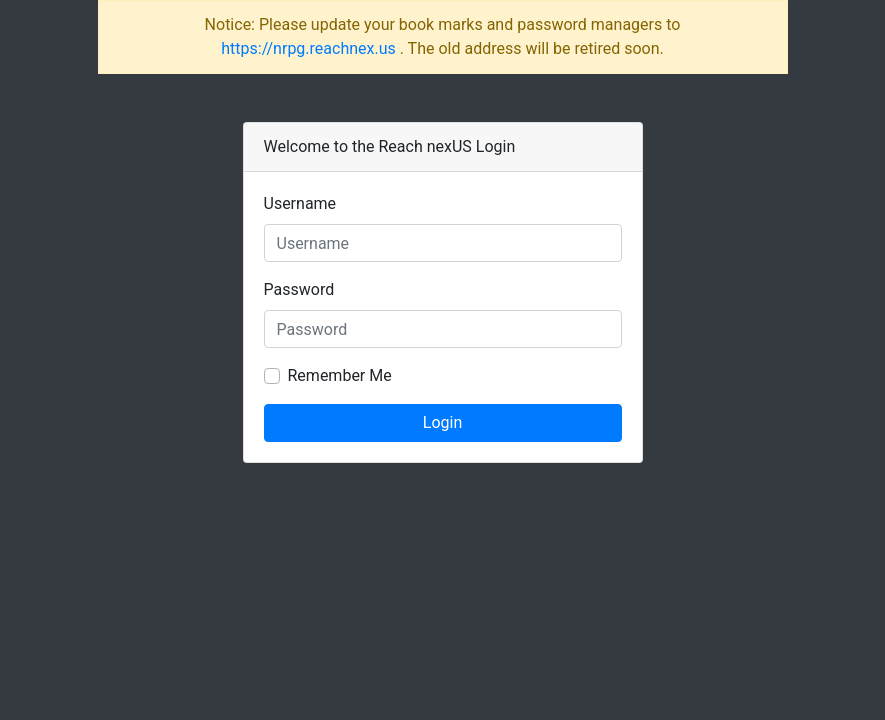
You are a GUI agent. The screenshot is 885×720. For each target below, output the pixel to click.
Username (300, 203)
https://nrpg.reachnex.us (308, 48)
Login (442, 422)
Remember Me (340, 375)
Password (299, 289)
